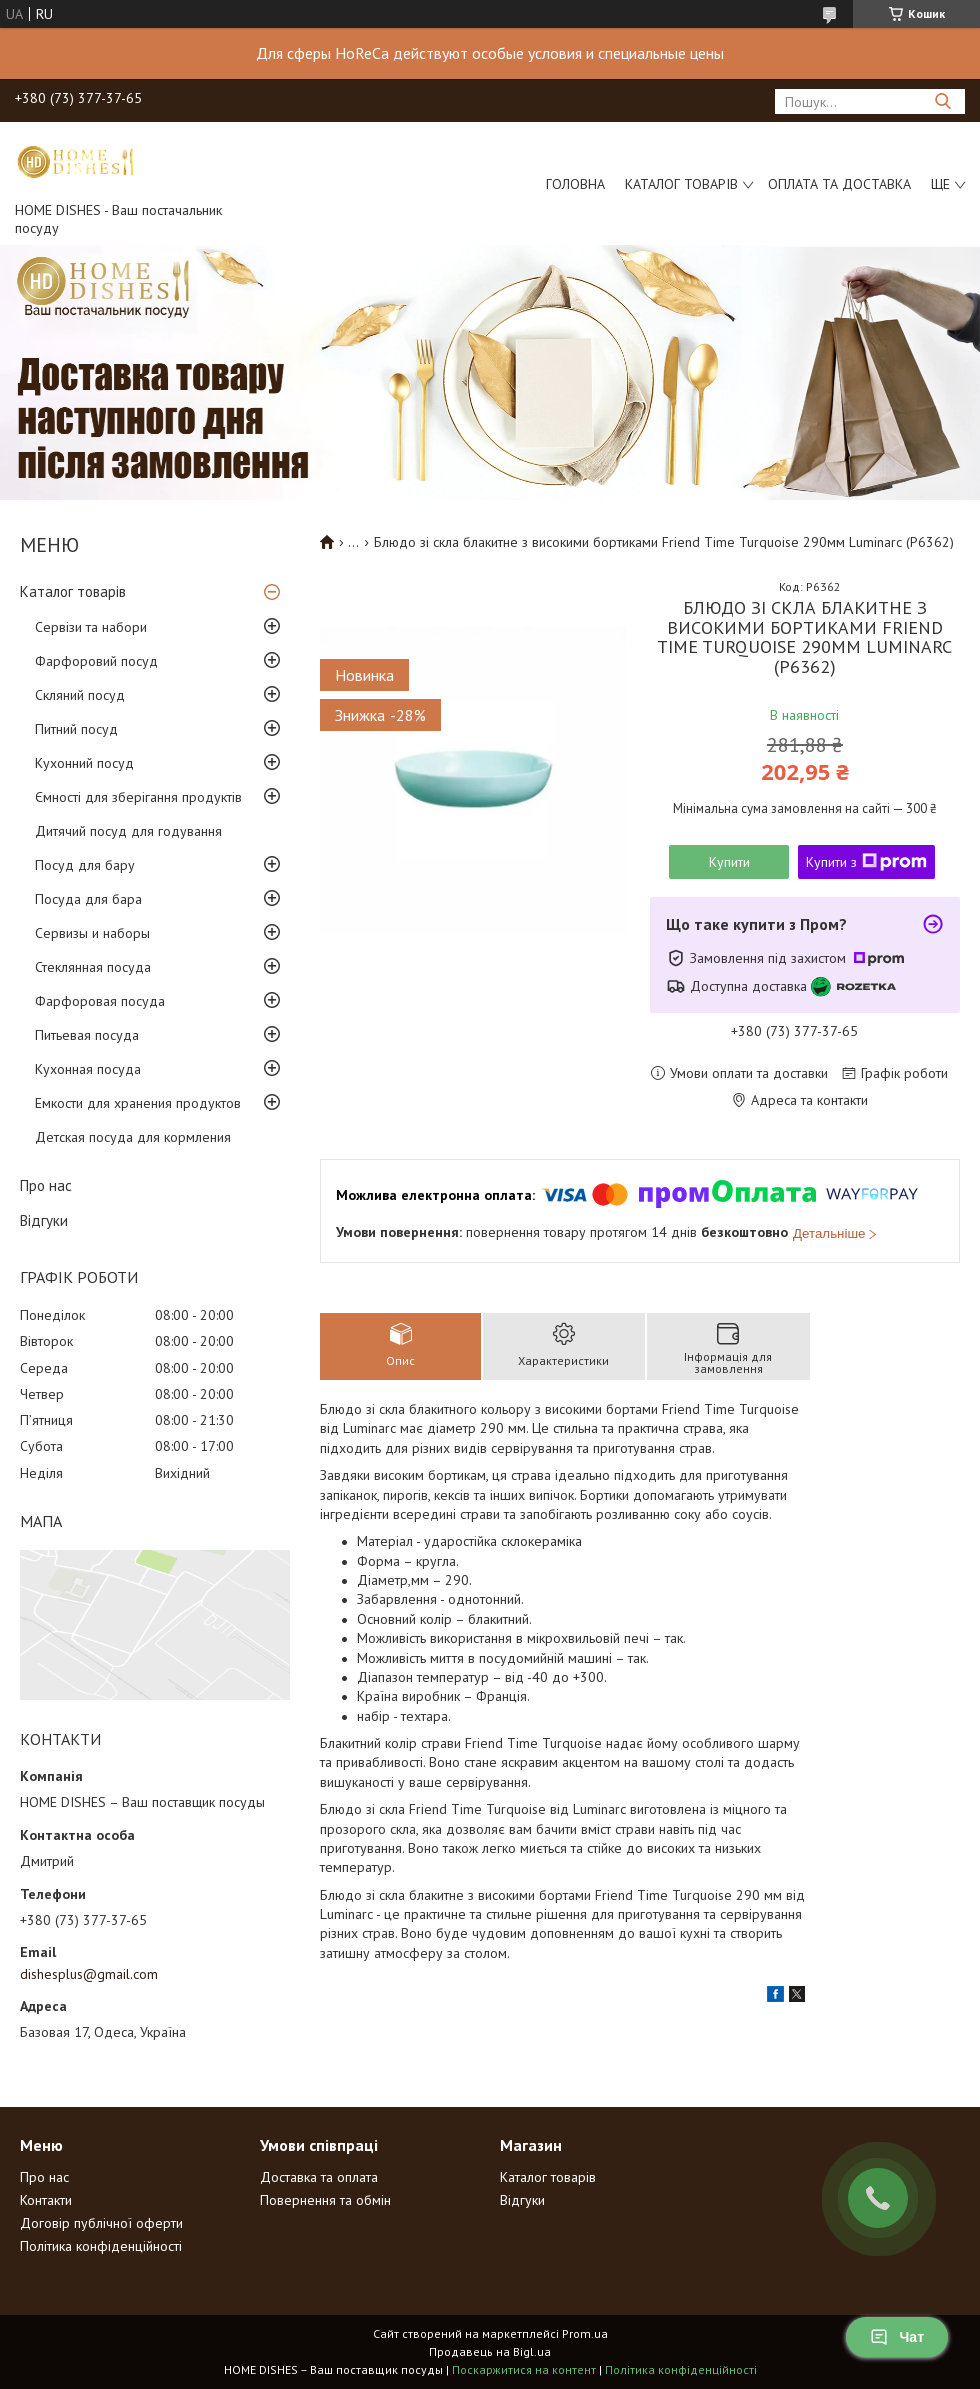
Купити (729, 862)
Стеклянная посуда (93, 967)
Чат (897, 2337)
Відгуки (44, 1220)
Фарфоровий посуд (96, 661)
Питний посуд (76, 729)
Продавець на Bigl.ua (490, 2351)
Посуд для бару (85, 865)
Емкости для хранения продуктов (138, 1103)
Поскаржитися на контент (524, 2369)
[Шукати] (942, 101)
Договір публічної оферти (101, 2223)
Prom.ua (585, 2333)
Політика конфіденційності (101, 2246)
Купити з (866, 862)
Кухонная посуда (88, 1069)
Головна (575, 184)
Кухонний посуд (84, 763)
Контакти (46, 2200)
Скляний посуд (80, 695)
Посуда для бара (88, 899)
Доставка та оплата (319, 2177)
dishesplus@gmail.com (89, 1974)
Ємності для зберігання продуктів (138, 797)
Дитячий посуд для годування (128, 831)
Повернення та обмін (325, 2200)
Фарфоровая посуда (100, 1001)
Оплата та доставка (839, 184)
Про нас (46, 1185)
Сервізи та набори (91, 627)
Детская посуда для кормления (133, 1137)
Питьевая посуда (87, 1035)
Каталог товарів (681, 184)
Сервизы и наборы (92, 933)
